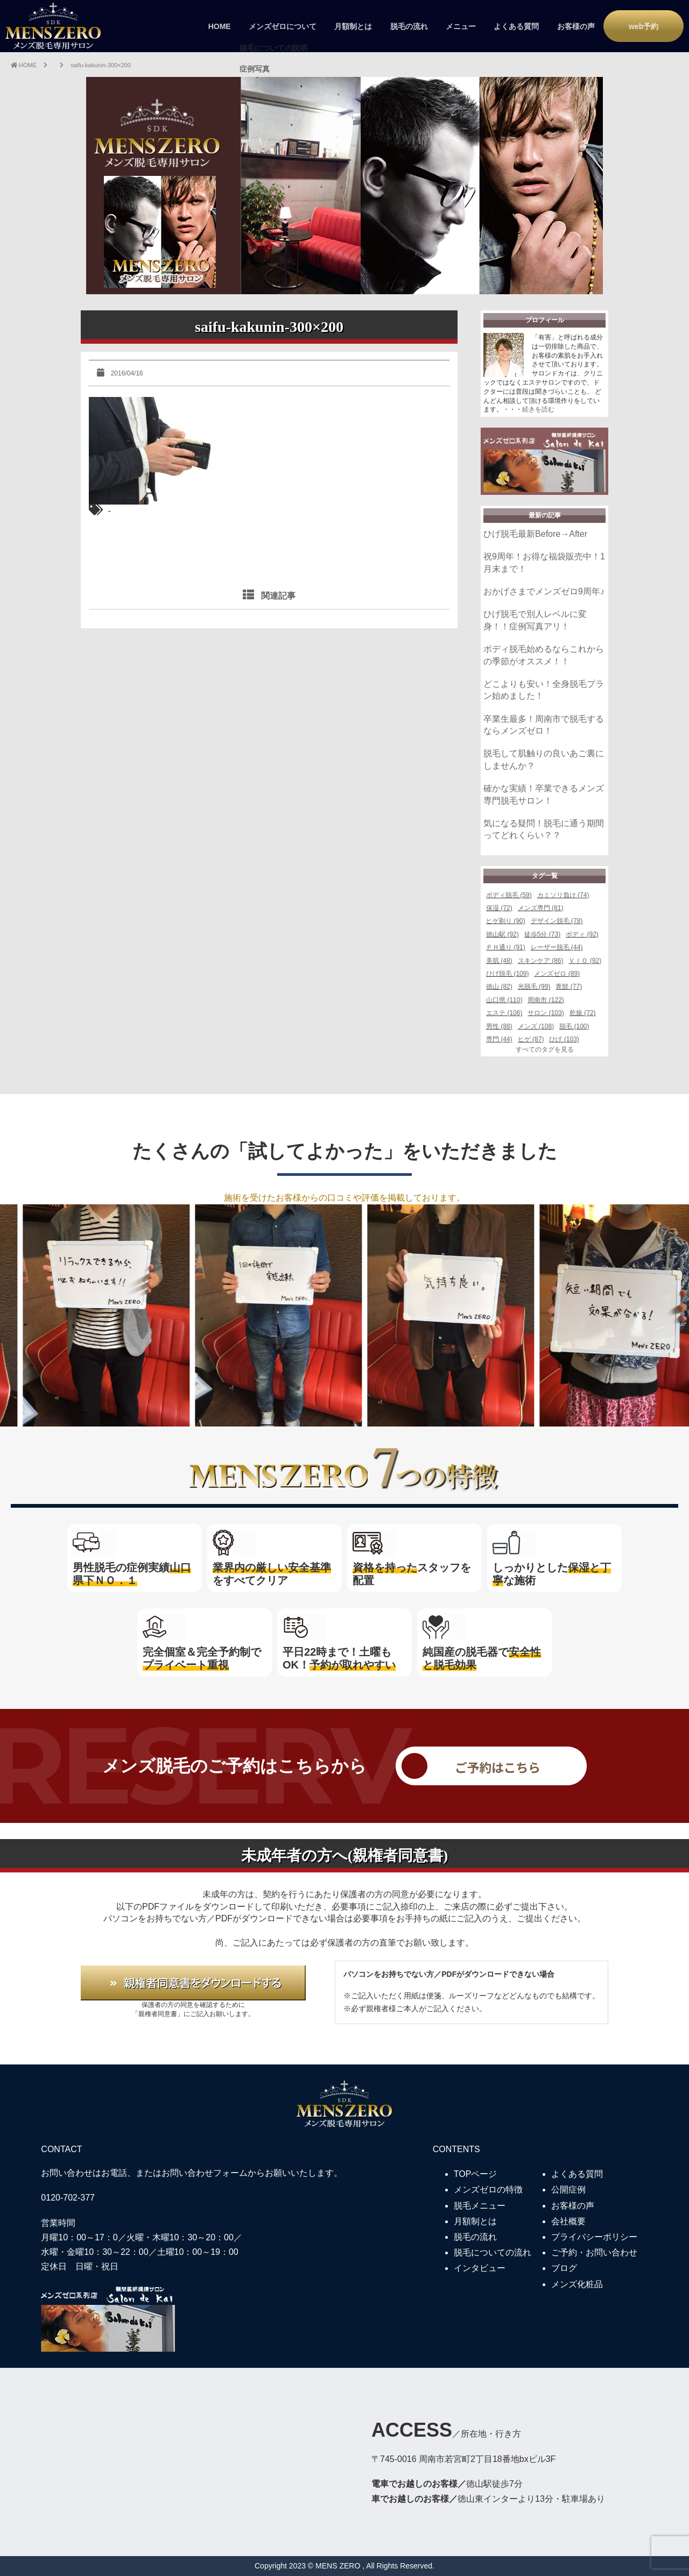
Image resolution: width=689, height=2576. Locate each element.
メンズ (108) (536, 1026)
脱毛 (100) (574, 1026)
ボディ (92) (582, 934)
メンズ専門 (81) (541, 908)
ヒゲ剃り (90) (505, 921)
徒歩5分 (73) (542, 934)
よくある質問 (516, 26)
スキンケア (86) (541, 960)
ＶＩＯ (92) (584, 960)
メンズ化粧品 (577, 2284)
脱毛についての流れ (492, 2252)
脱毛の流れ (409, 26)
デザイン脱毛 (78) (557, 921)
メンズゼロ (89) (557, 973)
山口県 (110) (504, 1000)
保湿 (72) (499, 908)
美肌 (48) (499, 960)
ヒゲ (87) (531, 1039)
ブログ (564, 2268)
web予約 (643, 26)
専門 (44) (499, 1039)
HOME (219, 26)
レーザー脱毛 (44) (557, 947)
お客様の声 (576, 26)
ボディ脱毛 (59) (509, 895)
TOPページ (475, 2173)
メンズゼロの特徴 (488, 2189)
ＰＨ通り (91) (505, 947)
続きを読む (538, 409)
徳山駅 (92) (502, 934)
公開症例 (568, 2189)
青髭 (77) (569, 986)
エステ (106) (504, 1013)
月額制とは (353, 26)
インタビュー (479, 2268)
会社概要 (568, 2221)
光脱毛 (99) (534, 986)
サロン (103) (546, 1013)
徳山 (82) (499, 986)
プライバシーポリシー (594, 2236)
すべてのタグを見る (545, 1049)
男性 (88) (499, 1026)
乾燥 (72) (583, 1013)
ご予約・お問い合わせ (594, 2252)
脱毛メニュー (479, 2205)
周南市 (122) (546, 1000)
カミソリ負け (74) (563, 895)
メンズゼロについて (283, 26)
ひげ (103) (564, 1039)
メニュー (461, 26)
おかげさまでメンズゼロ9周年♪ (543, 591)
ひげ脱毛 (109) (507, 973)
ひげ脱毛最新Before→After (535, 533)
